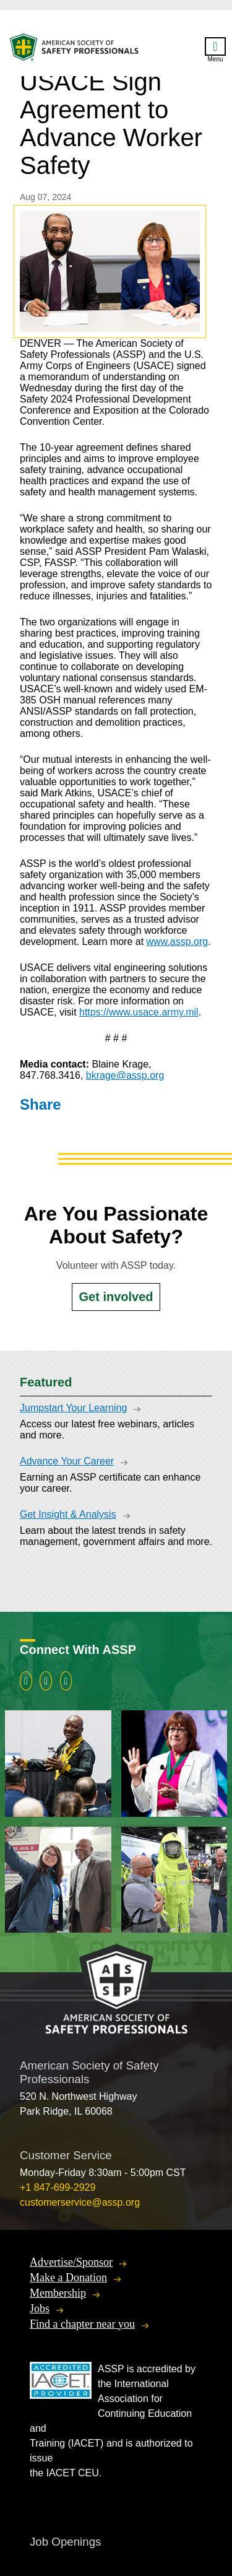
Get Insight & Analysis (68, 1514)
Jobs (39, 2308)
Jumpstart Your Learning (73, 1408)
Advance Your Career (67, 1461)
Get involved (116, 1296)
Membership (58, 2293)
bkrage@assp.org (125, 1075)
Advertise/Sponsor (71, 2262)
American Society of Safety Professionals (75, 50)
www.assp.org (177, 941)
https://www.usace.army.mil (139, 1012)
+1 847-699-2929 (57, 2187)
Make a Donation (68, 2277)
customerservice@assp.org (80, 2202)
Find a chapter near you (82, 2324)
